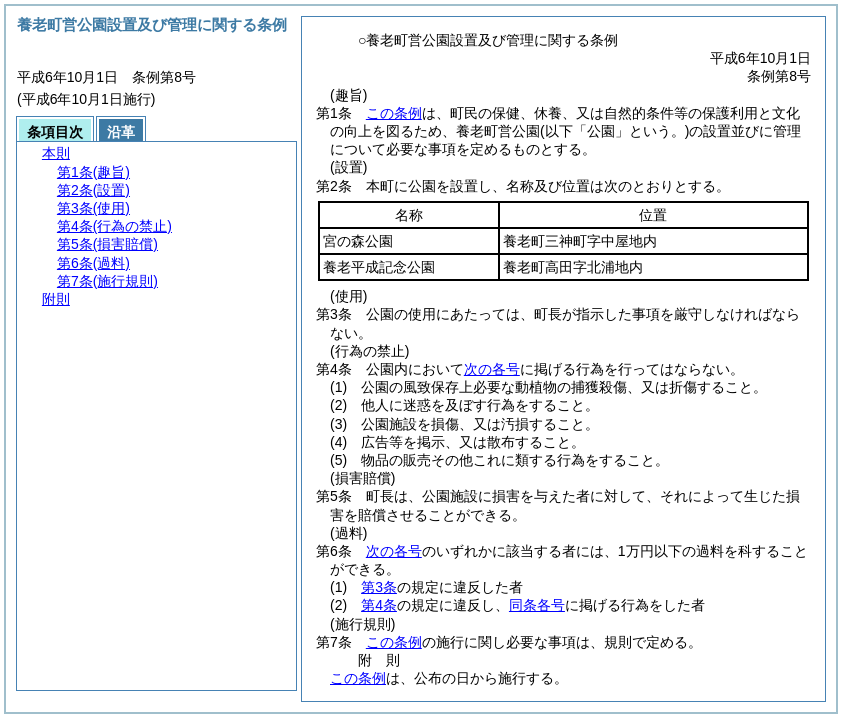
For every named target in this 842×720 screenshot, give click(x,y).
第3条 (379, 587)
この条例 (394, 113)
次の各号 (492, 369)
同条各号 (537, 605)
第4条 (379, 605)
